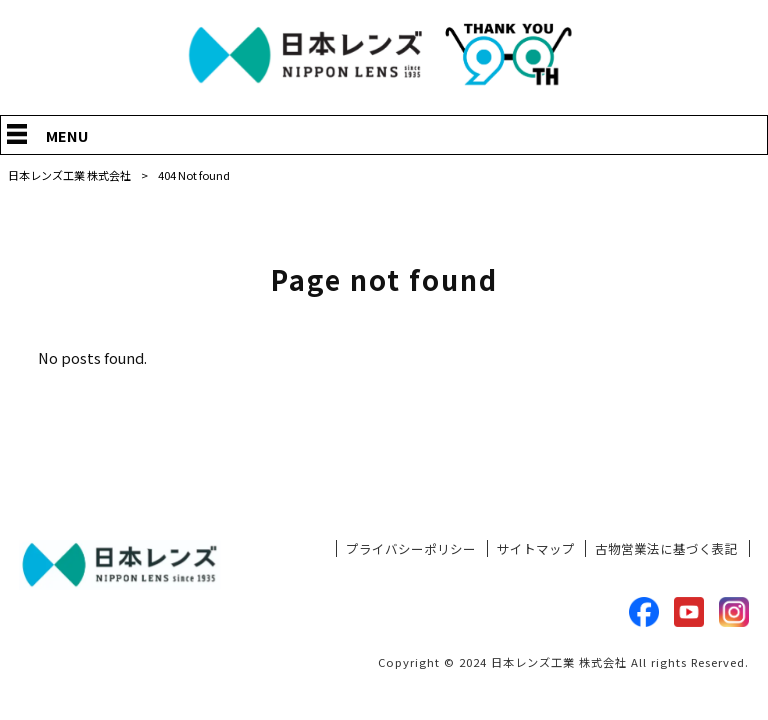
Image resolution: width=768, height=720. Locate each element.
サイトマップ (536, 549)
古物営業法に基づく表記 (666, 549)
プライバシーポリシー (411, 549)
